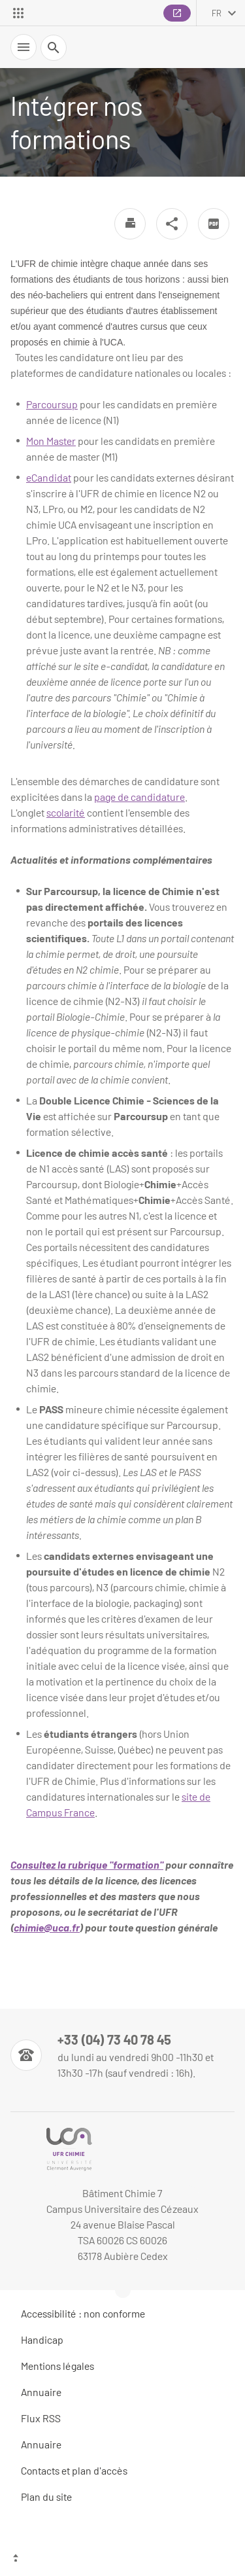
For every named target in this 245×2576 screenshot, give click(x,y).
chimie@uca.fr (47, 1927)
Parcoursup (52, 404)
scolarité (65, 812)
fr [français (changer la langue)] (216, 13)
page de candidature (139, 796)
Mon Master (51, 440)
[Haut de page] (122, 2559)
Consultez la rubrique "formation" (86, 1864)
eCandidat (48, 477)
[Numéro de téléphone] (122, 2055)
